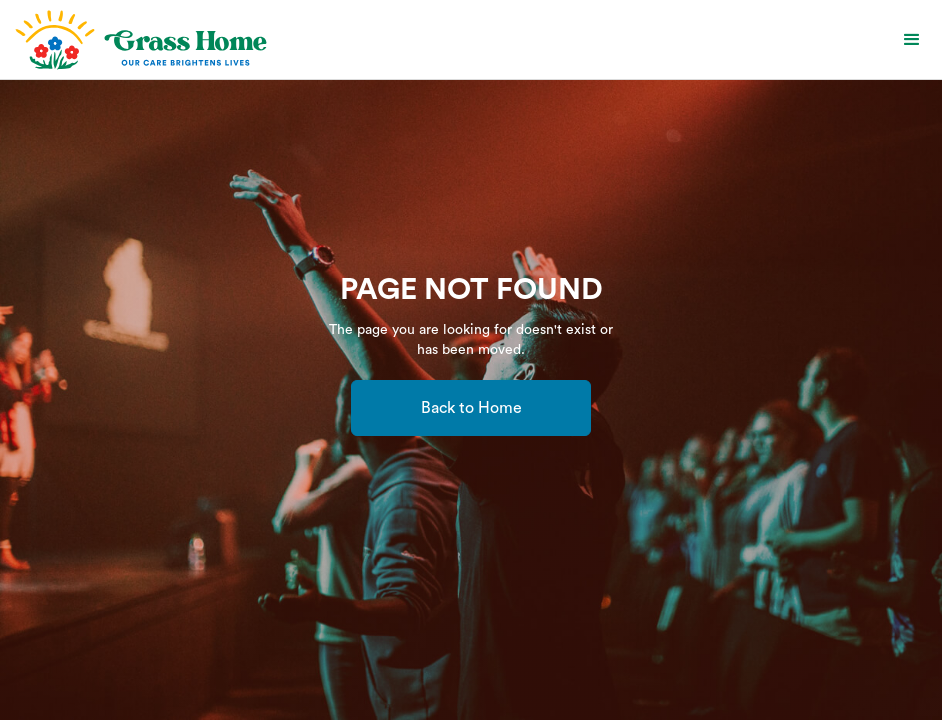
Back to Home (471, 408)
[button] (912, 40)
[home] (139, 40)
